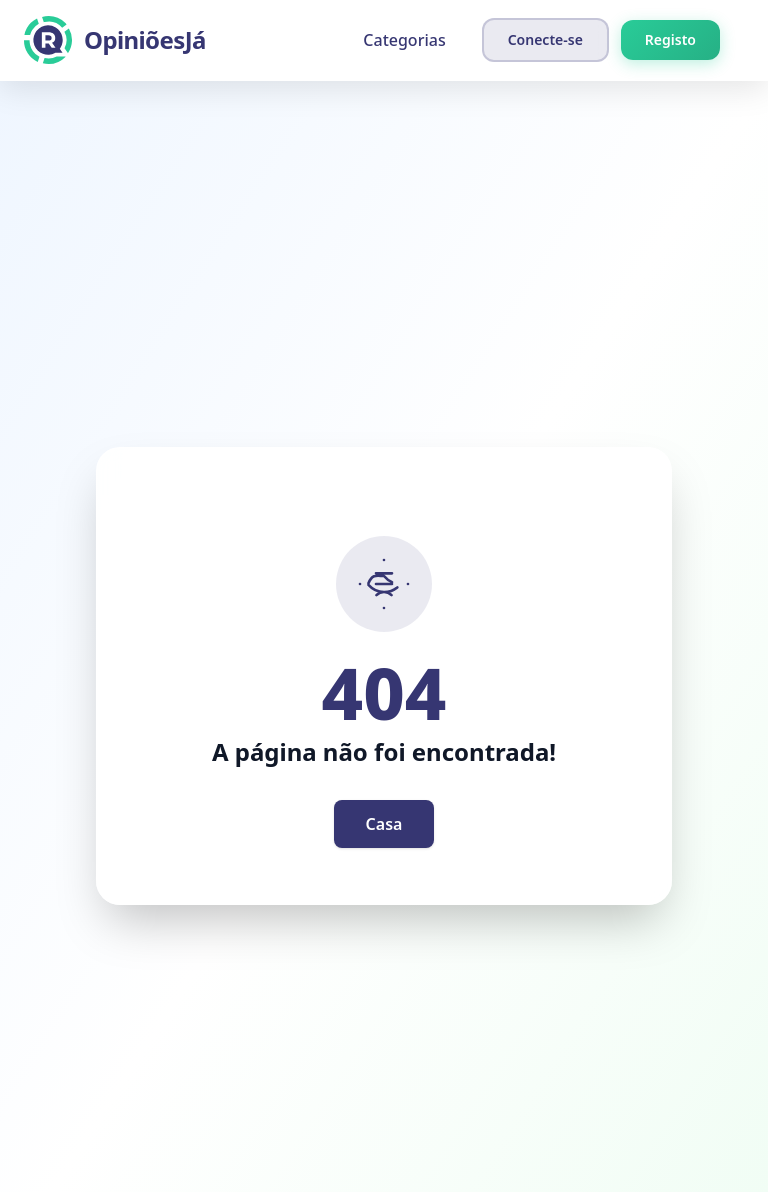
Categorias (404, 40)
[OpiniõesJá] (115, 40)
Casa (384, 824)
